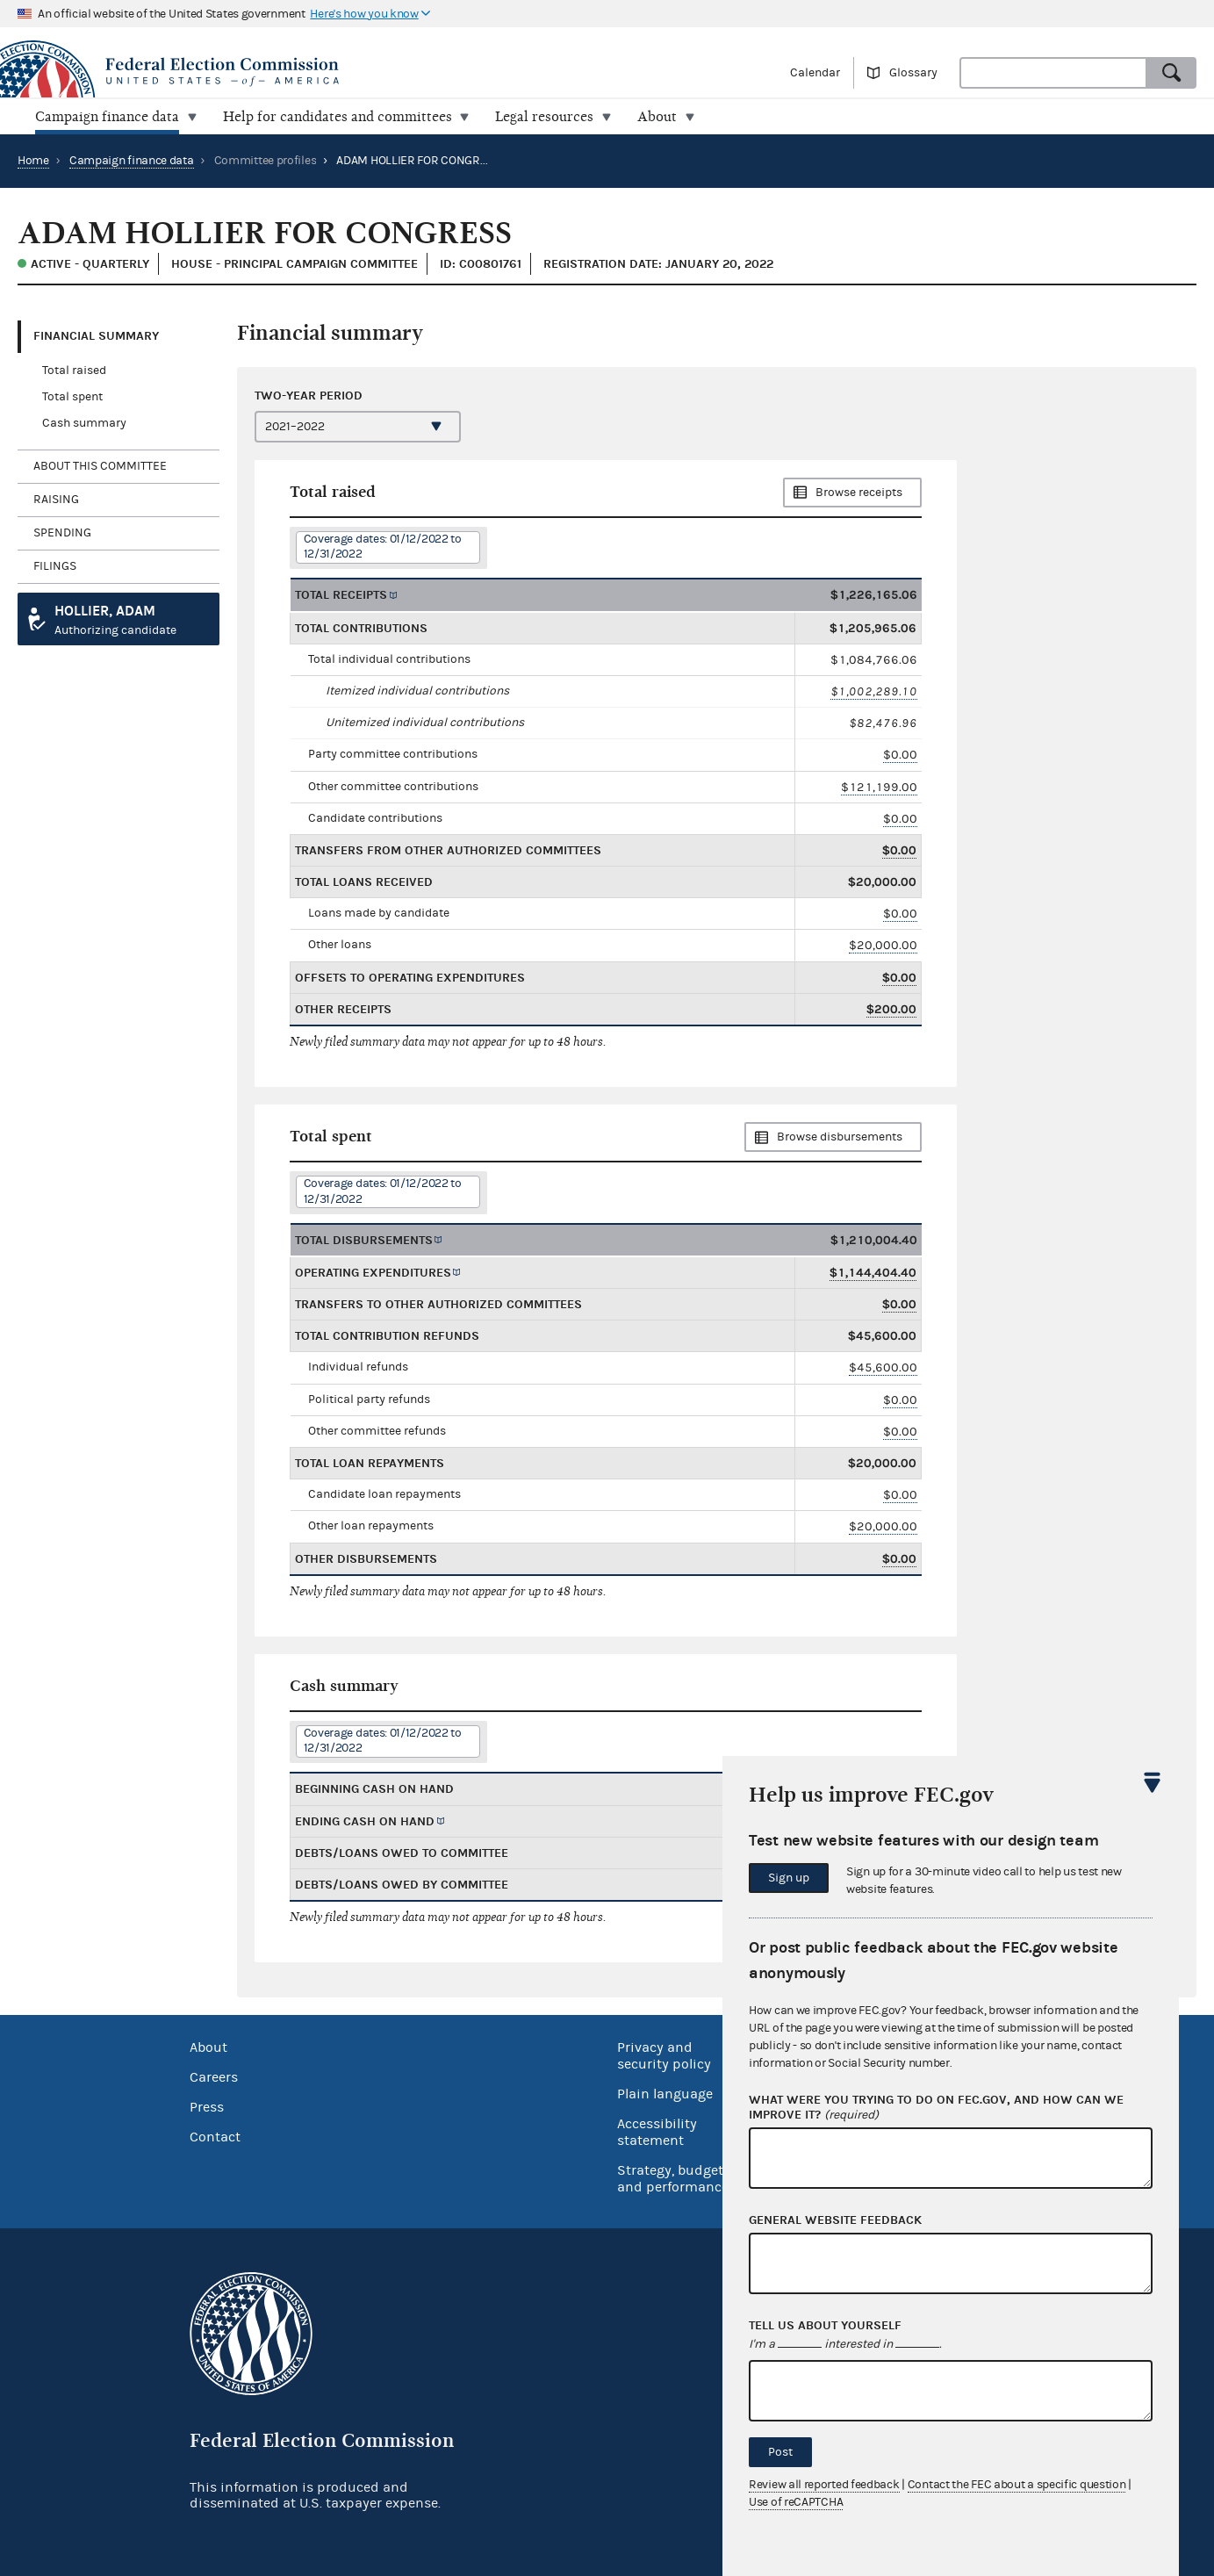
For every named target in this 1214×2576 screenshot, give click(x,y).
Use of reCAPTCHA (796, 2502)
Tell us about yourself (825, 2326)
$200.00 (891, 1009)
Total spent (72, 397)
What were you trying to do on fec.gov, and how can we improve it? (936, 2108)
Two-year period (309, 394)
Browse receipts (858, 493)
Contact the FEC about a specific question (1017, 2485)
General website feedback (835, 2220)
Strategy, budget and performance (673, 2178)
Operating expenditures (373, 1272)
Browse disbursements (839, 1137)
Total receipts (341, 594)
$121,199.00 (879, 786)
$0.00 (900, 754)
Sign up (788, 1878)
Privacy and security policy (664, 2056)
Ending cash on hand (365, 1821)
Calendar (815, 73)
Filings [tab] (54, 566)
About (208, 2047)
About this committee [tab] (100, 466)
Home (33, 161)
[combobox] (1053, 73)
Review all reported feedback (824, 2485)
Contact (215, 2137)
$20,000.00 (883, 945)
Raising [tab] (56, 500)
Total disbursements (364, 1240)
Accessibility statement (657, 2132)
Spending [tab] (62, 533)
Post (780, 2452)
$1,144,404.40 (873, 1272)
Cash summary (84, 423)
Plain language (665, 2094)
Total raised (74, 370)
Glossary (913, 73)
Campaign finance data (131, 161)
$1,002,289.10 (873, 691)
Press (207, 2107)
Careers (214, 2077)
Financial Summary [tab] (96, 335)
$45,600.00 (883, 1367)
